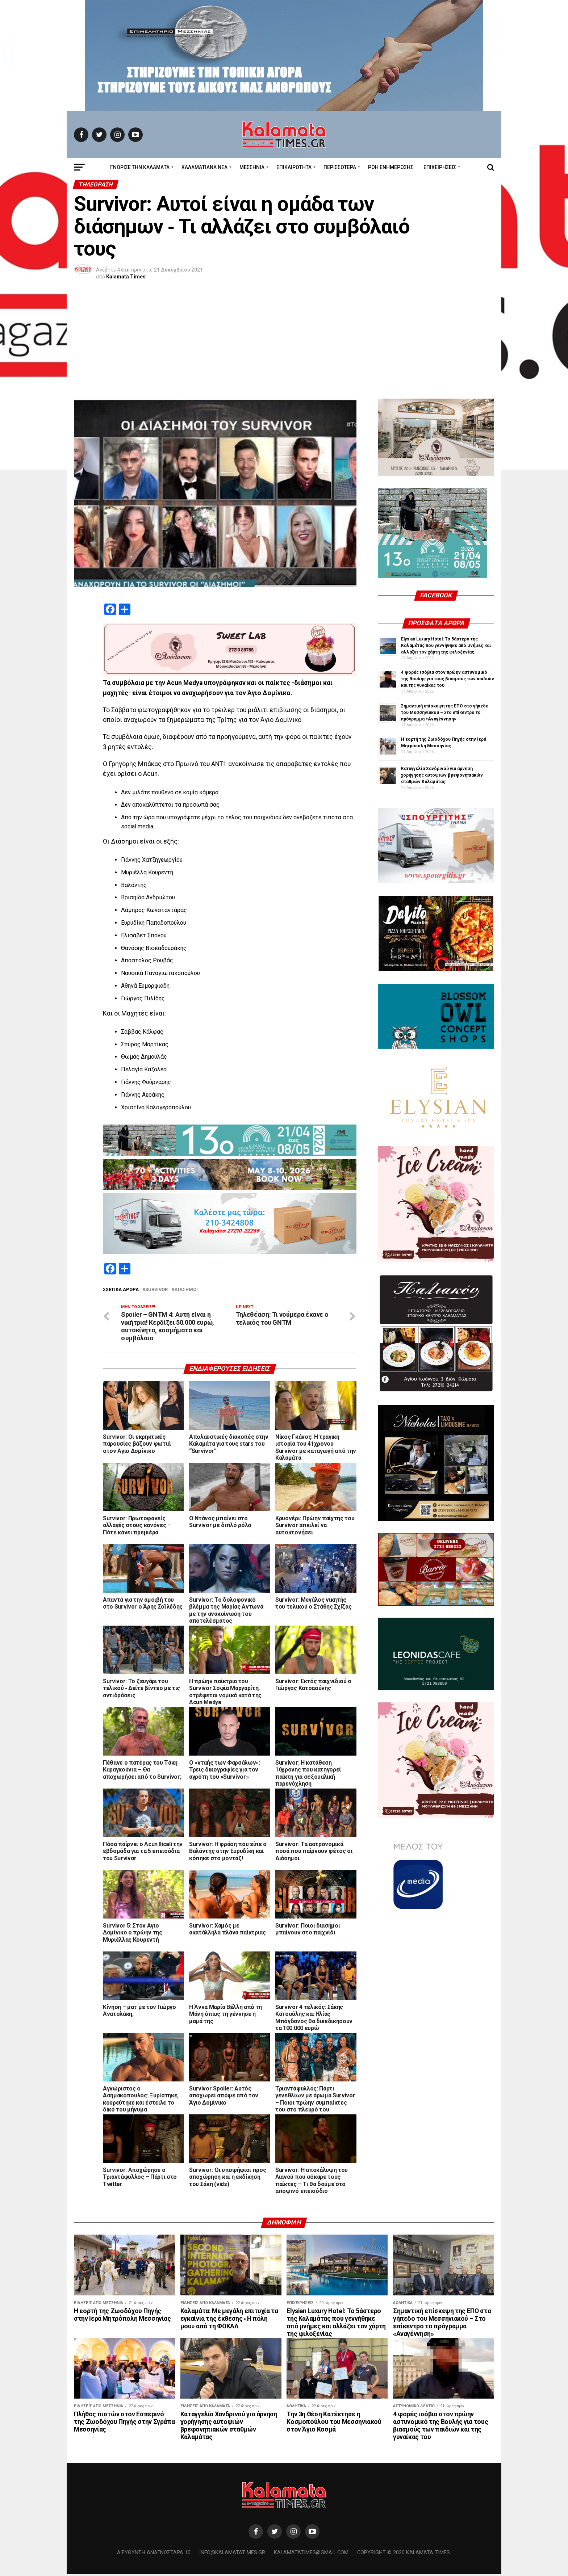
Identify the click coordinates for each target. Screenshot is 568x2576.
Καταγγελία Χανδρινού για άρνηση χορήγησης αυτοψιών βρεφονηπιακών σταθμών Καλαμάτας (442, 775)
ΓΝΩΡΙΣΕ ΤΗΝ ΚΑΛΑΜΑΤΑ (140, 167)
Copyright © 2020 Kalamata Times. (404, 2555)
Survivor (156, 1289)
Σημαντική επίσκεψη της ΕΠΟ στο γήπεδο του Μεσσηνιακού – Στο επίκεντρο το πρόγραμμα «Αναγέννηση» (445, 712)
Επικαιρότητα (294, 167)
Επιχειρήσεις (439, 167)
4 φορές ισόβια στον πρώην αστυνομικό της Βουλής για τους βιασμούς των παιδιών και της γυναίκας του (447, 679)
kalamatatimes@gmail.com (311, 2555)
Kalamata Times (126, 277)
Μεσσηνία (251, 167)
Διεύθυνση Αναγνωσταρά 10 (154, 2555)
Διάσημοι (186, 1289)
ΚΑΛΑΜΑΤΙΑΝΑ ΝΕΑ (204, 167)
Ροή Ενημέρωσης (390, 167)
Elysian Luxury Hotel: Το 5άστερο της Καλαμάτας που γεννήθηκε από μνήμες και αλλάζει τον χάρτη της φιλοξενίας (446, 645)
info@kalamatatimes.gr (232, 2555)
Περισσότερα (339, 167)
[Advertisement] (284, 344)
